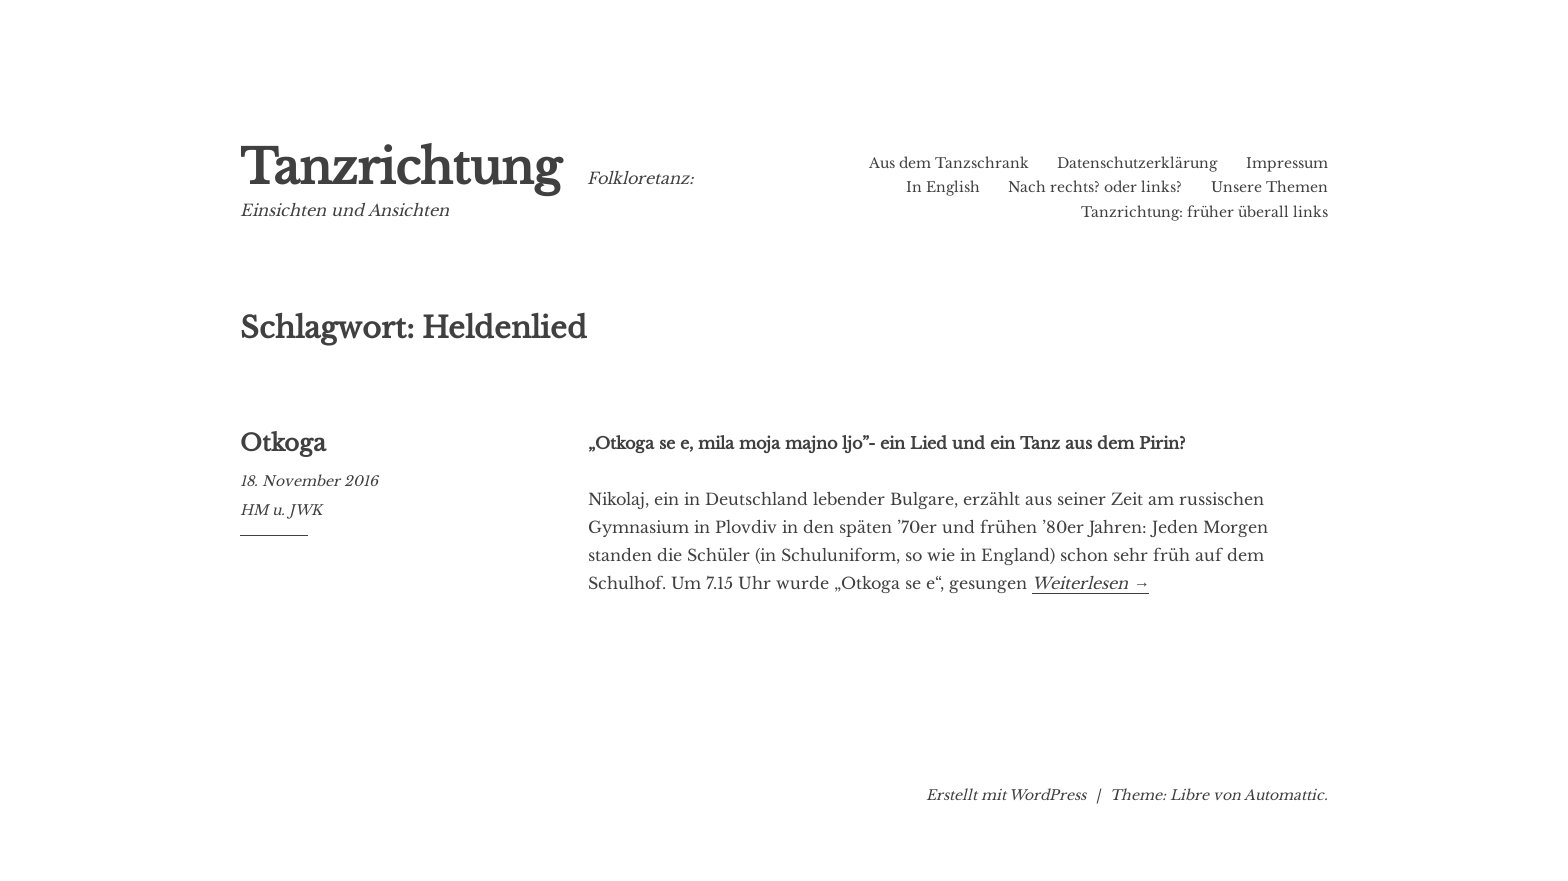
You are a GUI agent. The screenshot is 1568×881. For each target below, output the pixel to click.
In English (943, 187)
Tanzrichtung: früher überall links (1204, 212)
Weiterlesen (1090, 583)
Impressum (1287, 163)
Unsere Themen (1269, 187)
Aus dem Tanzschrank (949, 163)
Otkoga (283, 443)
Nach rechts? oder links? (1095, 187)
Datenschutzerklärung (1137, 163)
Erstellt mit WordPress (1006, 795)
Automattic (1284, 795)
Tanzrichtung (400, 167)
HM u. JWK (281, 510)
